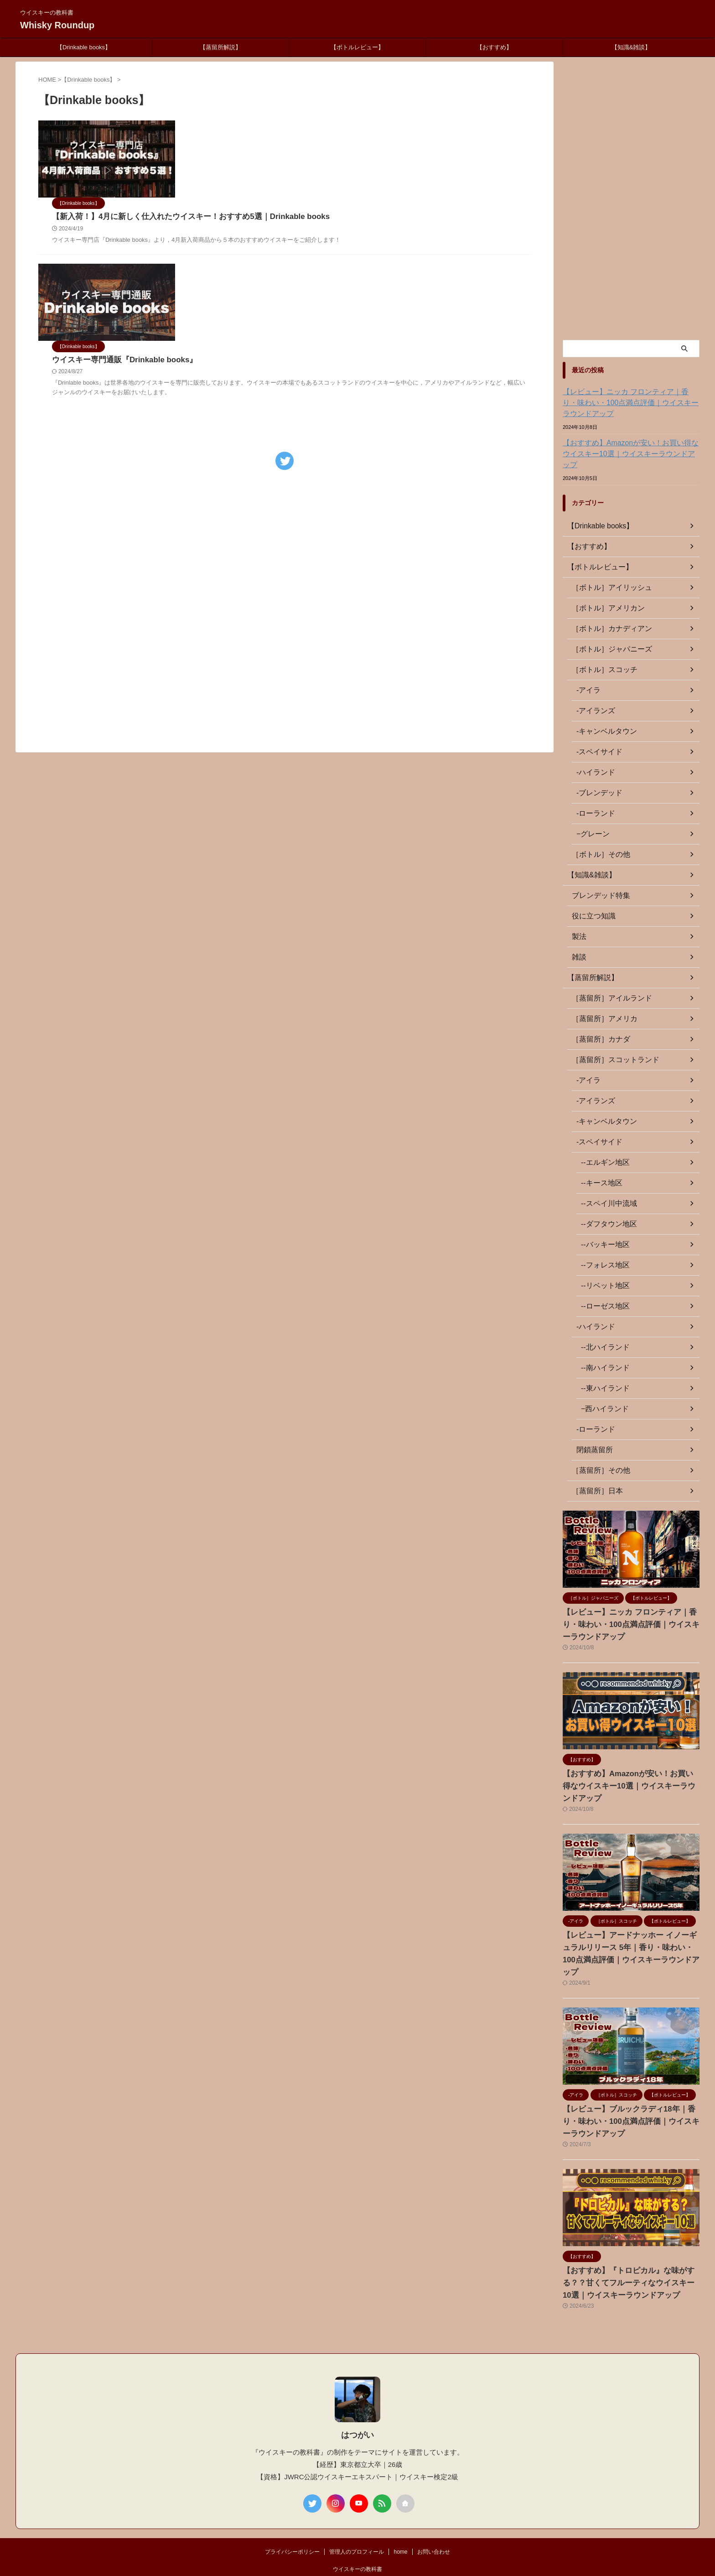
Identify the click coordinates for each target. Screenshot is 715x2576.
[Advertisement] (284, 502)
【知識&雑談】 (631, 47)
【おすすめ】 (494, 47)
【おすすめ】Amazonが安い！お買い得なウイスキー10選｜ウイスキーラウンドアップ (628, 448)
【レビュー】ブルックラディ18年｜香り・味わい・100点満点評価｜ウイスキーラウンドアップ (630, 2086)
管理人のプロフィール (356, 2516)
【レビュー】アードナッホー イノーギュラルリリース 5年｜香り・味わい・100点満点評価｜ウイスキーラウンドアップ (631, 1924)
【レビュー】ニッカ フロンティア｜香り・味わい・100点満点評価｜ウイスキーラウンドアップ (631, 402)
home (400, 2516)
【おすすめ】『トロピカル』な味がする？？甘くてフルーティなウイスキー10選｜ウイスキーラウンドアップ (630, 2247)
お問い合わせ (433, 2516)
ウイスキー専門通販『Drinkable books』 (250, 236)
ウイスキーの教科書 (357, 2533)
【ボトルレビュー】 (357, 47)
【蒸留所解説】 (220, 47)
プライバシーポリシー (292, 2516)
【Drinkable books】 (84, 47)
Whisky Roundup (57, 25)
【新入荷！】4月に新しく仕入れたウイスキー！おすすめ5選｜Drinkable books (313, 140)
